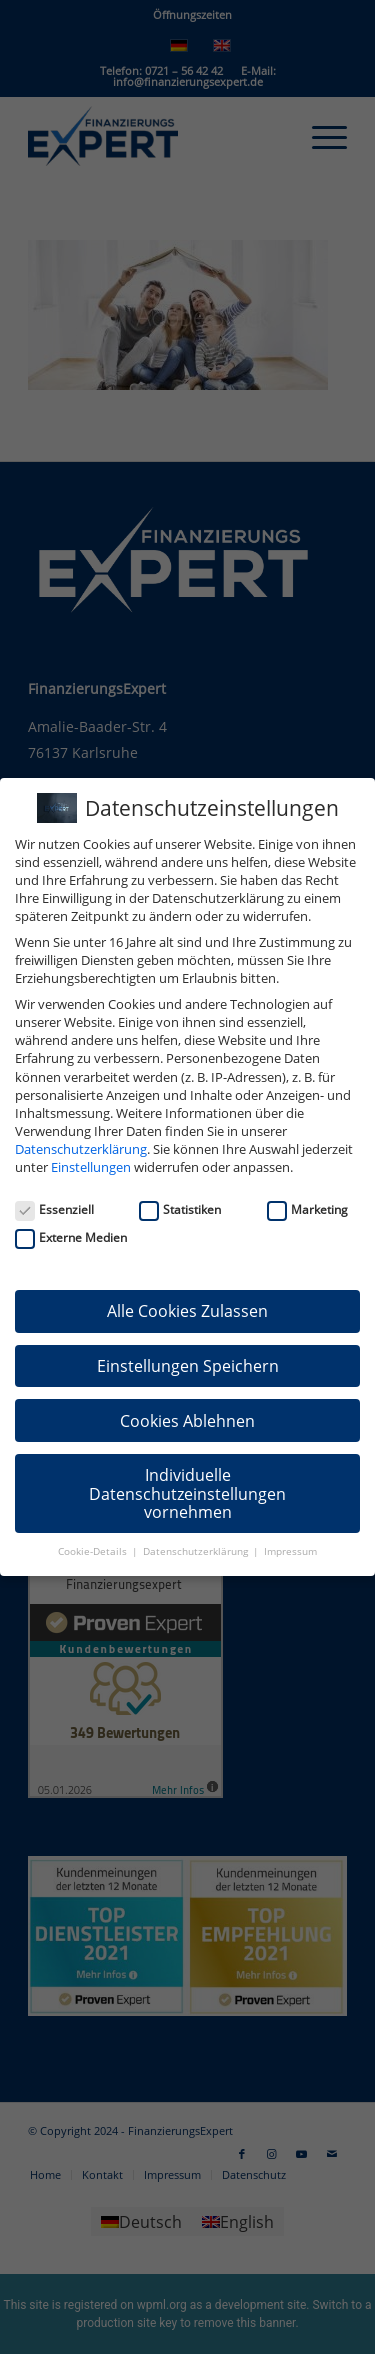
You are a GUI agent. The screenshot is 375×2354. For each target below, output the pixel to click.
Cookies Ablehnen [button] (187, 1421)
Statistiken (180, 1209)
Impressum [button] (290, 1551)
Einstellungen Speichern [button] (188, 1366)
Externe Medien (71, 1237)
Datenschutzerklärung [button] (197, 1551)
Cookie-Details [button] (94, 1551)
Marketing (307, 1209)
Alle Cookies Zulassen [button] (187, 1311)
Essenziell (54, 1209)
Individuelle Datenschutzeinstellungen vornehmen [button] (187, 1493)
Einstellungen (91, 1167)
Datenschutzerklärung (81, 1149)
